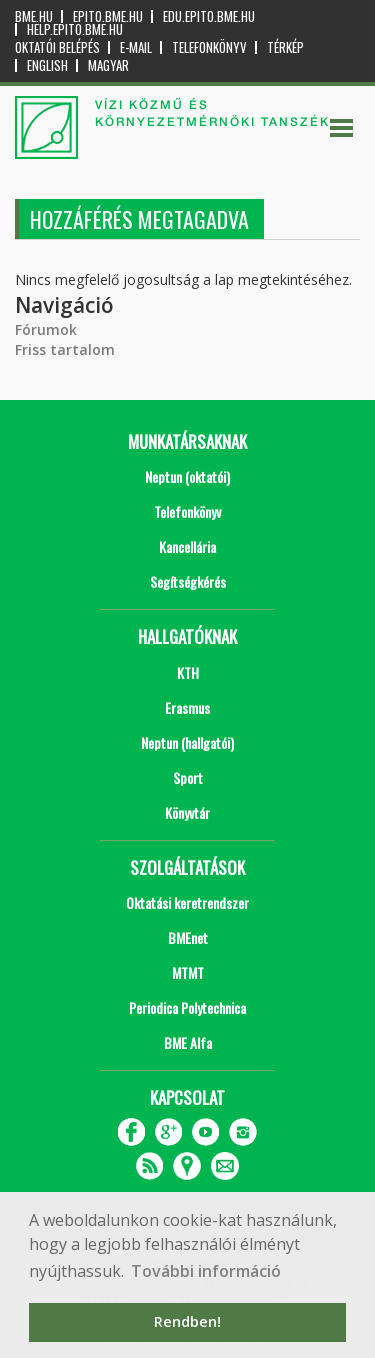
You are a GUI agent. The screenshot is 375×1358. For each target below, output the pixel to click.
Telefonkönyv (209, 47)
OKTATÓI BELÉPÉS (57, 47)
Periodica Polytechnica (187, 1007)
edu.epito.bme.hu (209, 16)
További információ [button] (206, 1271)
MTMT (188, 972)
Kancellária (187, 546)
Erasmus (187, 707)
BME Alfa (188, 1042)
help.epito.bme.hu (75, 29)
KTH (188, 672)
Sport (188, 777)
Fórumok (46, 329)
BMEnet (188, 937)
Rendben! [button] (187, 1321)
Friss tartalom (65, 349)
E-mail (136, 47)
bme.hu (34, 16)
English (47, 65)
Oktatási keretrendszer (187, 902)
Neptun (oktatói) (187, 476)
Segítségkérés (188, 581)
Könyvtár (187, 812)
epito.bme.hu (108, 16)
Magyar (108, 65)
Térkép (285, 47)
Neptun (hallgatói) (187, 742)
